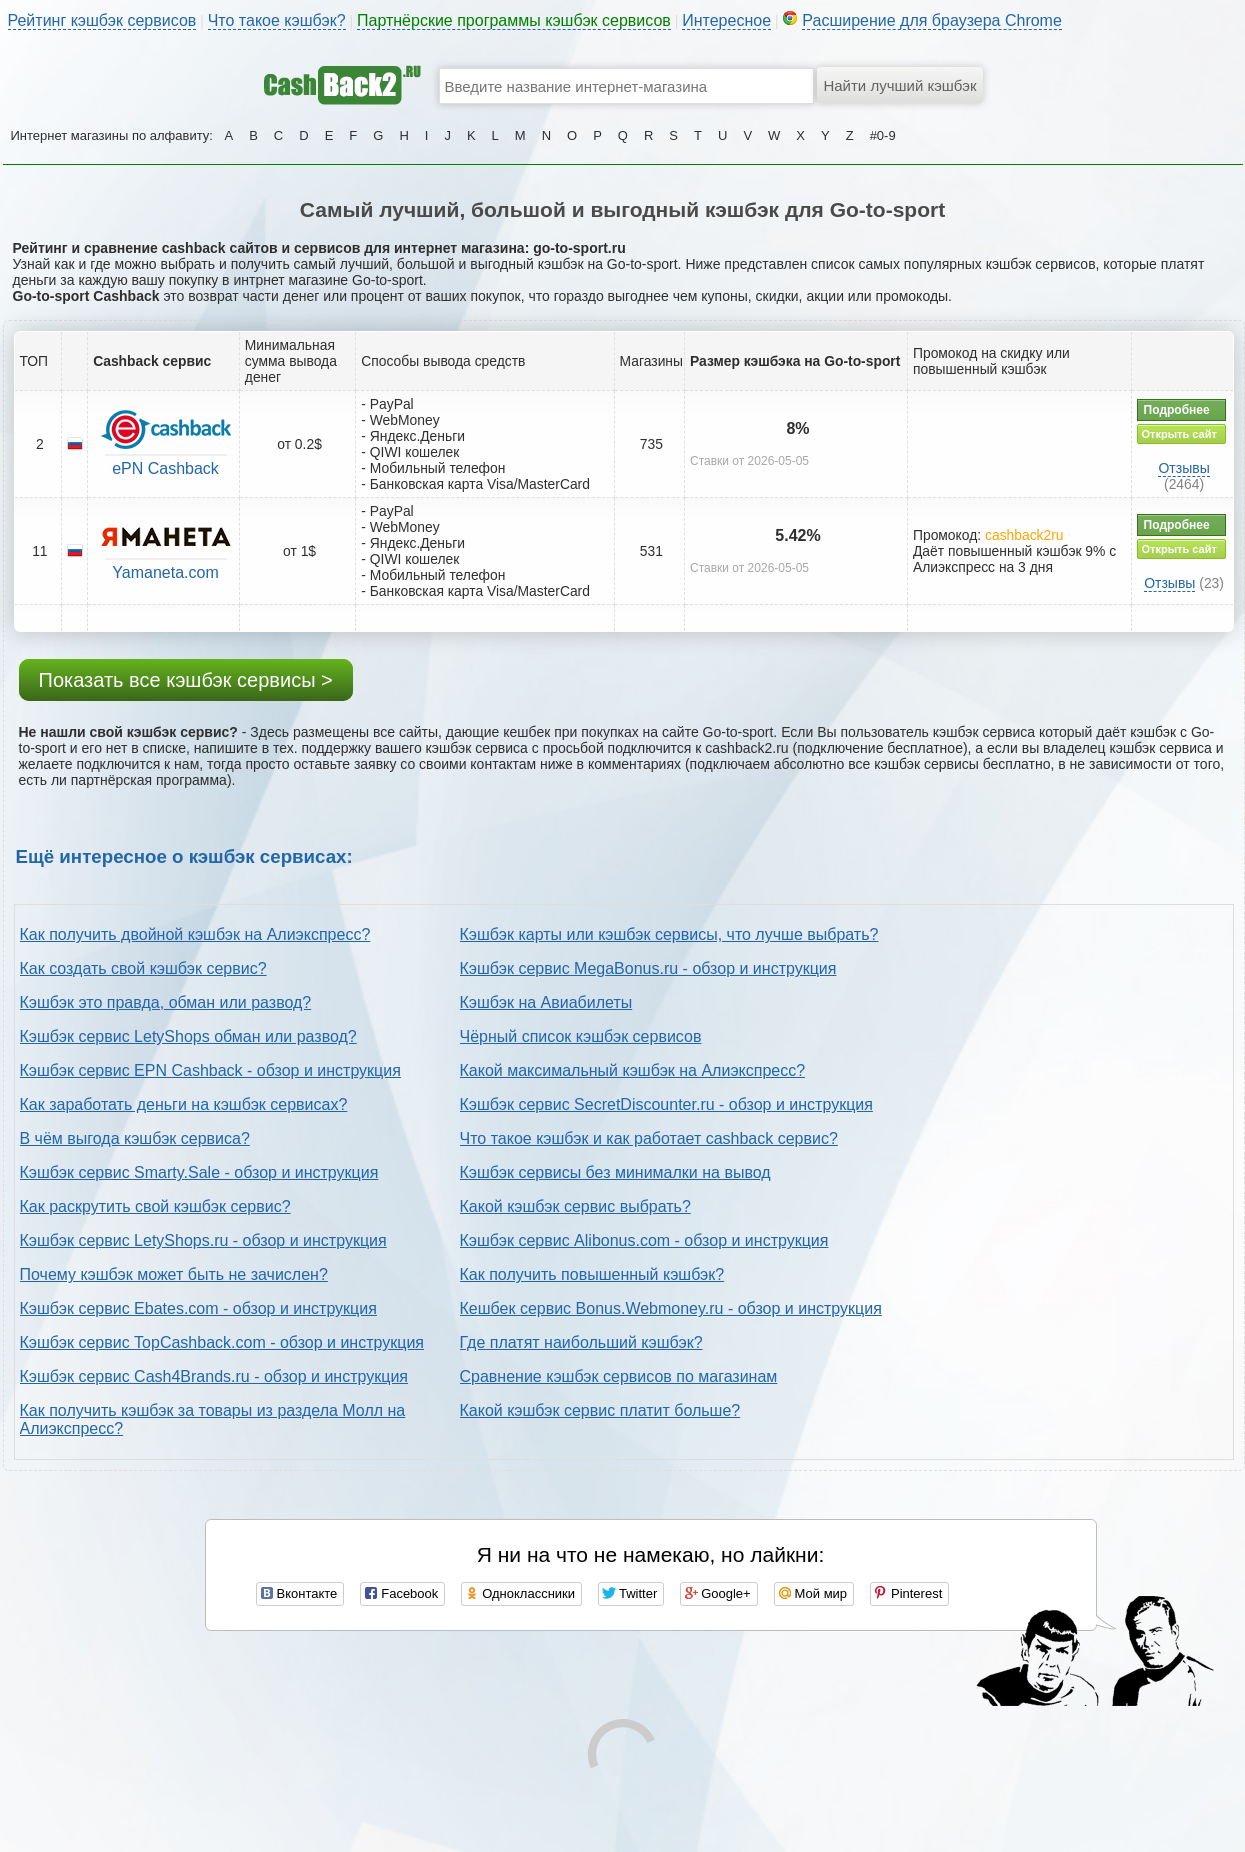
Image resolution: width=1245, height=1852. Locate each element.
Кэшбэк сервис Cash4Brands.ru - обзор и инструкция (214, 1376)
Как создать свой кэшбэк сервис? (143, 968)
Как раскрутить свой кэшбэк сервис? (155, 1206)
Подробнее (1177, 410)
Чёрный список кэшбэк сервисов (581, 1036)
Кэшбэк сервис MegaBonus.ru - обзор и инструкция (648, 968)
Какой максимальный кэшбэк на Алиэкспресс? (633, 1070)
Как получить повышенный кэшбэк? (592, 1274)
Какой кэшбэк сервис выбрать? (575, 1206)
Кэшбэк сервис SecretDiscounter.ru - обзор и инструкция (666, 1104)
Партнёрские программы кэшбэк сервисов (514, 20)
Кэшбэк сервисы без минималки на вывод (615, 1172)
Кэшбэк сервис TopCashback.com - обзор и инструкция (222, 1342)
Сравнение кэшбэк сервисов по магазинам (619, 1376)
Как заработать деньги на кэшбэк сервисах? (184, 1104)
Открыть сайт (1179, 434)
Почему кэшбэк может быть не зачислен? (174, 1274)
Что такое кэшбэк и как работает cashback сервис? (649, 1138)
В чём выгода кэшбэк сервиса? (135, 1138)
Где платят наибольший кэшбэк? (581, 1342)
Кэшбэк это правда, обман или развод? (166, 1002)
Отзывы (1183, 468)
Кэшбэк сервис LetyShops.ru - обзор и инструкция (203, 1240)
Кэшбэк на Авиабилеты (546, 1002)
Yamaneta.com (165, 572)
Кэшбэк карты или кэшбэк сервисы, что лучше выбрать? (669, 934)
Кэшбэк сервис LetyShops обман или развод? (188, 1036)
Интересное (726, 20)
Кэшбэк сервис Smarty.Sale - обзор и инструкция (199, 1172)
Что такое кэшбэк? (277, 20)
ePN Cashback (165, 468)
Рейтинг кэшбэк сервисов (102, 20)
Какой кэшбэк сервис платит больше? (600, 1410)
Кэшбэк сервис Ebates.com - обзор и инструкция (198, 1308)
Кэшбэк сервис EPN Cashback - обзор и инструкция (210, 1070)
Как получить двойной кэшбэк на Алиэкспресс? (195, 934)
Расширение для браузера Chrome (932, 20)
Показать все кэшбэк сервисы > (186, 680)
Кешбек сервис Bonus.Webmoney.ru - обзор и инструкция (671, 1308)
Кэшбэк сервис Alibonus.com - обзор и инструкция (644, 1240)
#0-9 (883, 135)
